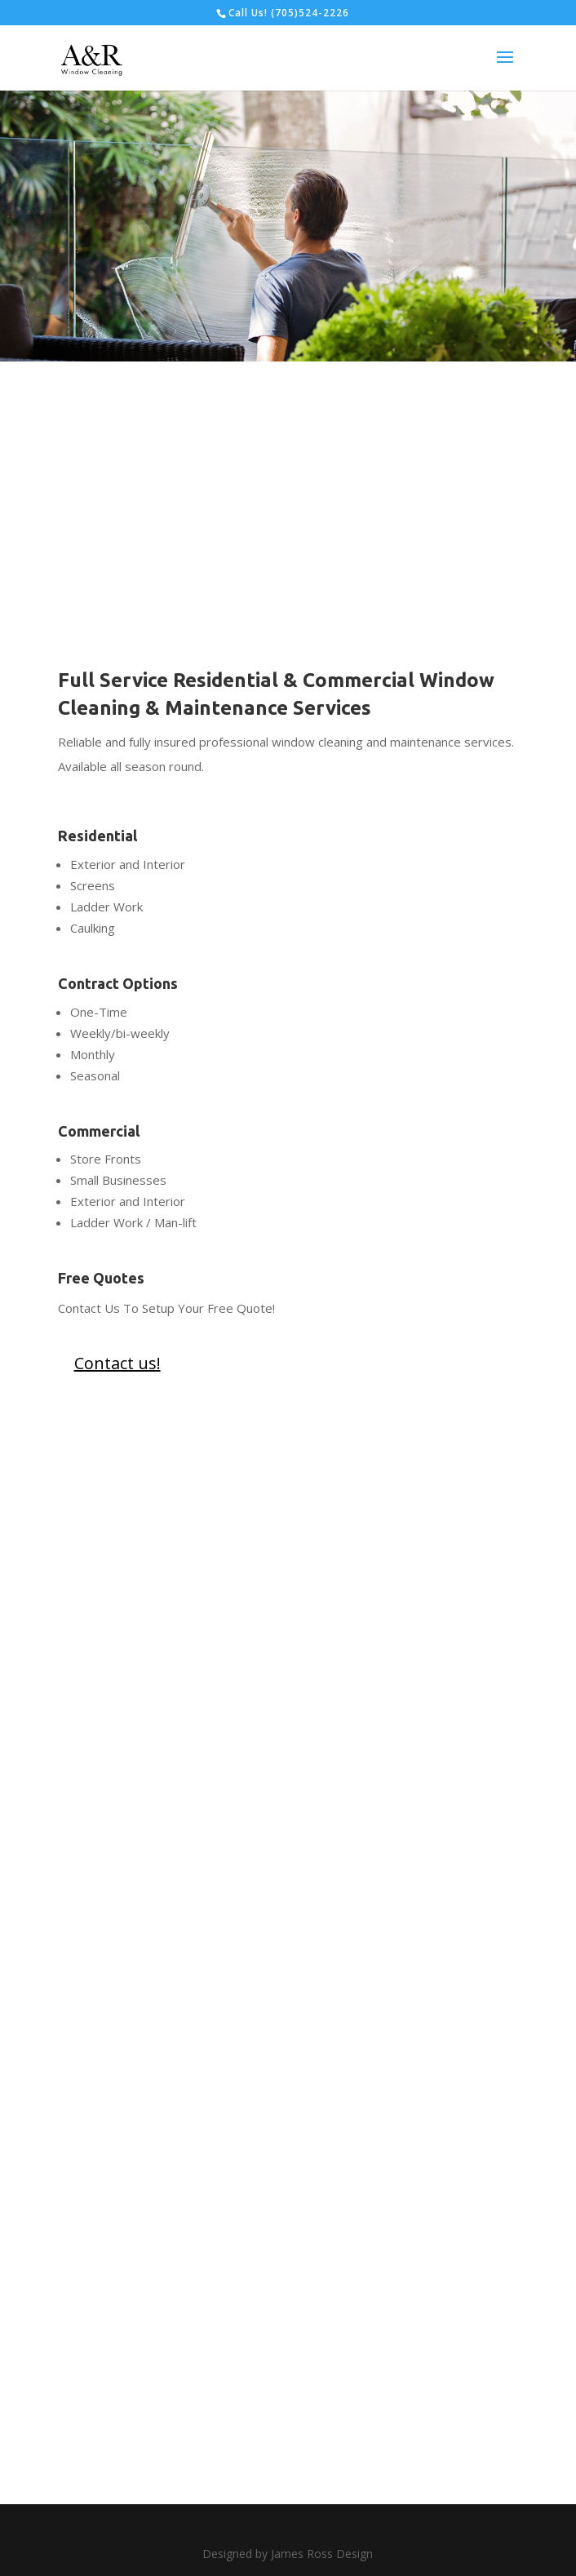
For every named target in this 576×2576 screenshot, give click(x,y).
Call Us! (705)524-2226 (288, 13)
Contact (209, 277)
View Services (344, 277)
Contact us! (117, 1363)
